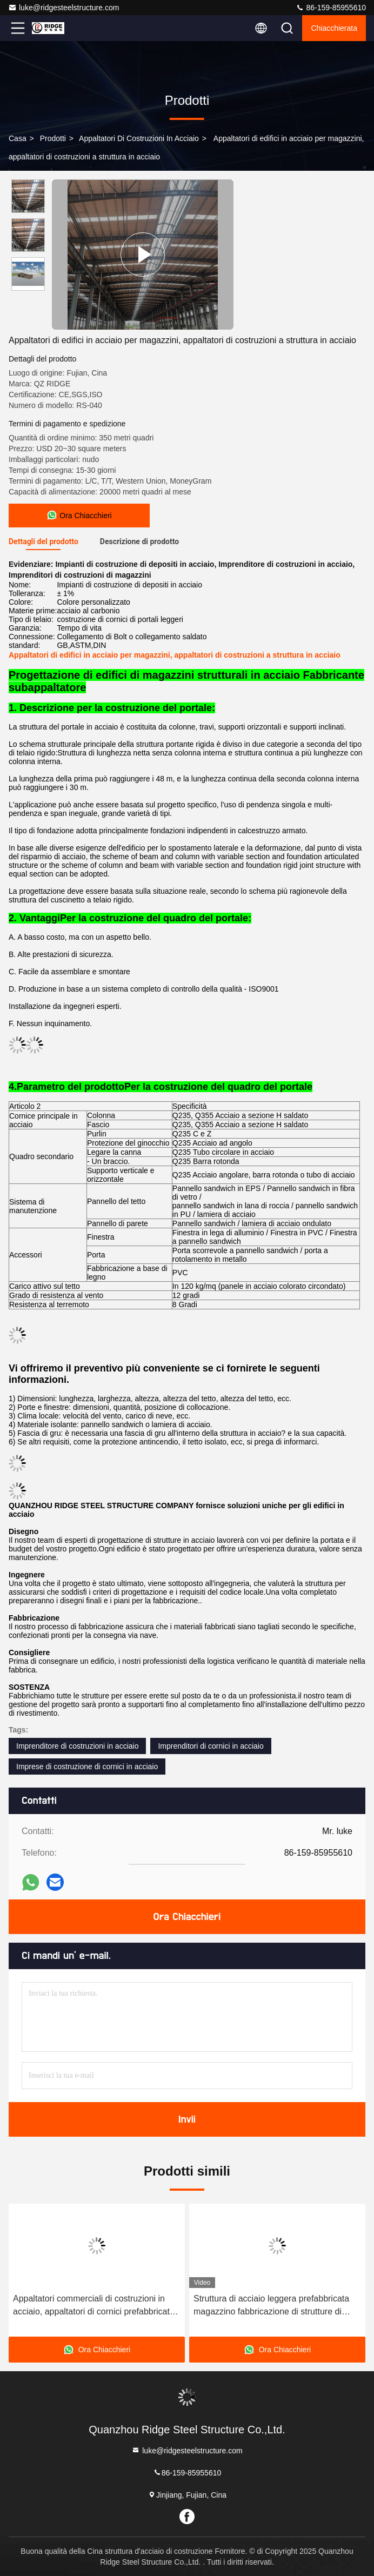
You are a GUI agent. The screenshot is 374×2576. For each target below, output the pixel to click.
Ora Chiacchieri (187, 1916)
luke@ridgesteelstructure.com (63, 7)
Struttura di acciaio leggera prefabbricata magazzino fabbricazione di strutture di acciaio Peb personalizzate (271, 2306)
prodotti (53, 138)
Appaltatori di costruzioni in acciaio (139, 138)
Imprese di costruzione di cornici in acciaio (87, 1766)
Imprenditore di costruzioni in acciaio (77, 1746)
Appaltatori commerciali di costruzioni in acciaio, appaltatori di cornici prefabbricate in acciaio (94, 2306)
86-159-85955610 (331, 7)
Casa (17, 138)
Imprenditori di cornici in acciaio (210, 1746)
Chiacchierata (334, 28)
